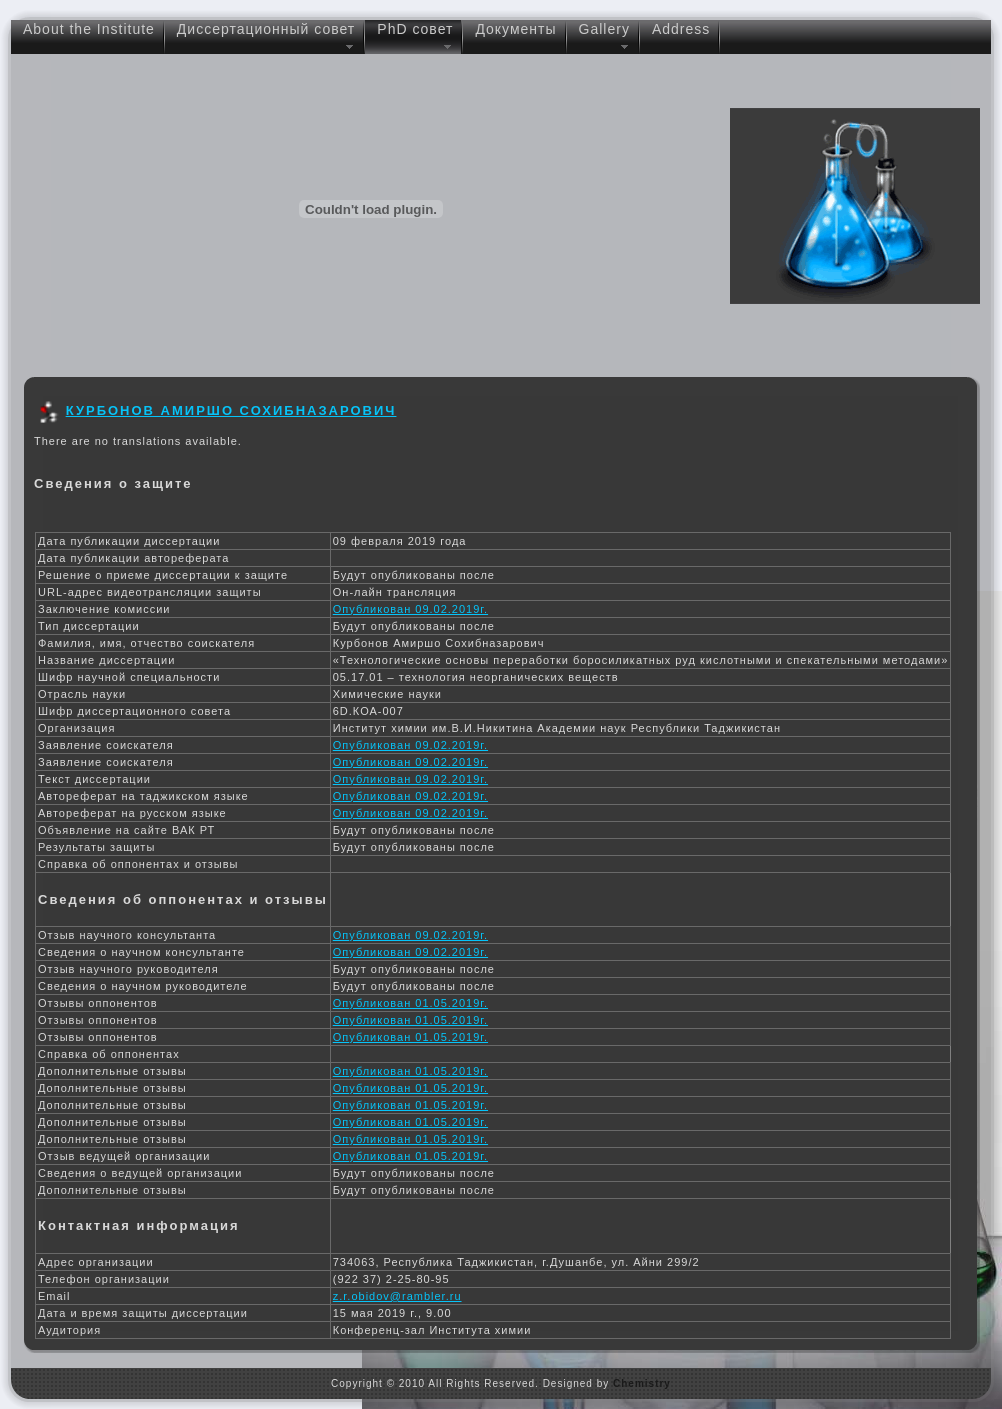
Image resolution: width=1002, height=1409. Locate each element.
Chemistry (642, 1383)
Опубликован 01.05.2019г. (410, 1003)
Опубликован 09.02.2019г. (410, 609)
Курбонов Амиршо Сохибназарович (231, 410)
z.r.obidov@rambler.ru (397, 1296)
